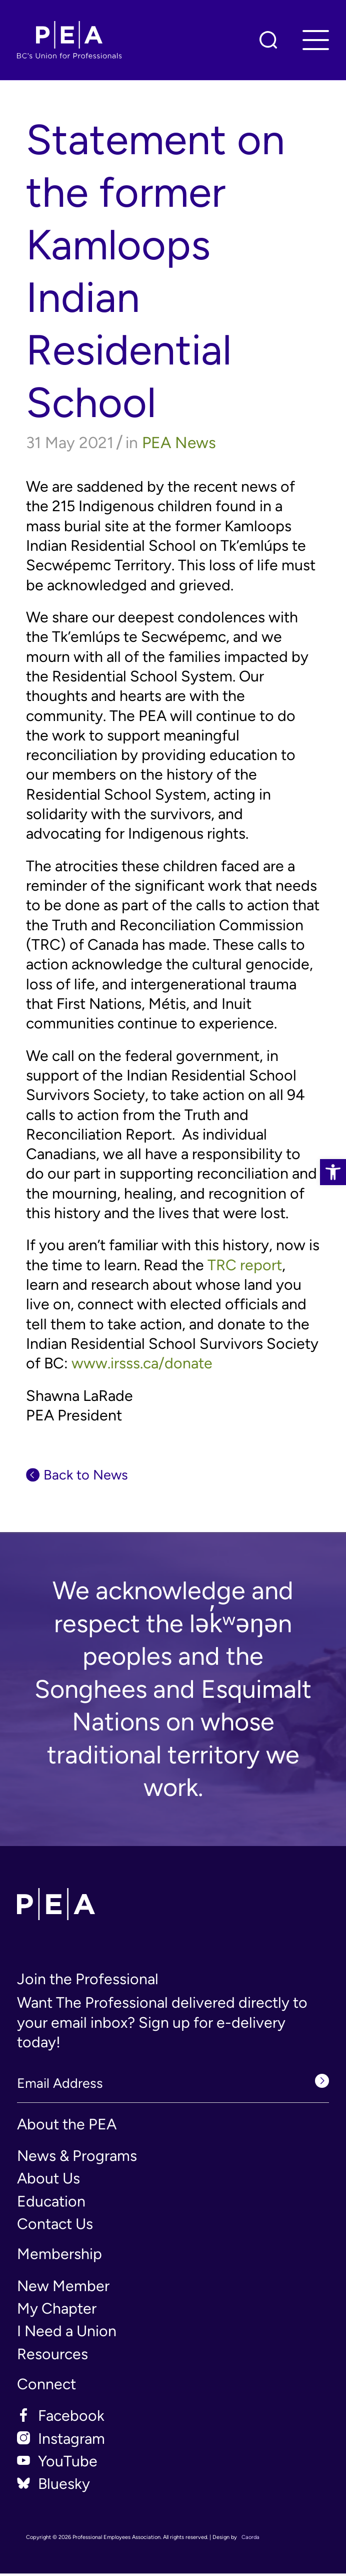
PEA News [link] (179, 442)
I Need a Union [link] (66, 2334)
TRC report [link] (245, 1265)
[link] (333, 1172)
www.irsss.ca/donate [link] (142, 1363)
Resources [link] (52, 2356)
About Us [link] (48, 2181)
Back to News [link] (92, 1475)
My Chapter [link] (56, 2311)
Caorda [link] (251, 2539)
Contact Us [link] (55, 2226)
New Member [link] (63, 2288)
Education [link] (51, 2203)
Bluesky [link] (64, 2486)
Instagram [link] (71, 2441)
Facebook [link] (71, 2418)
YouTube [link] (68, 2463)
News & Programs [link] (77, 2158)
